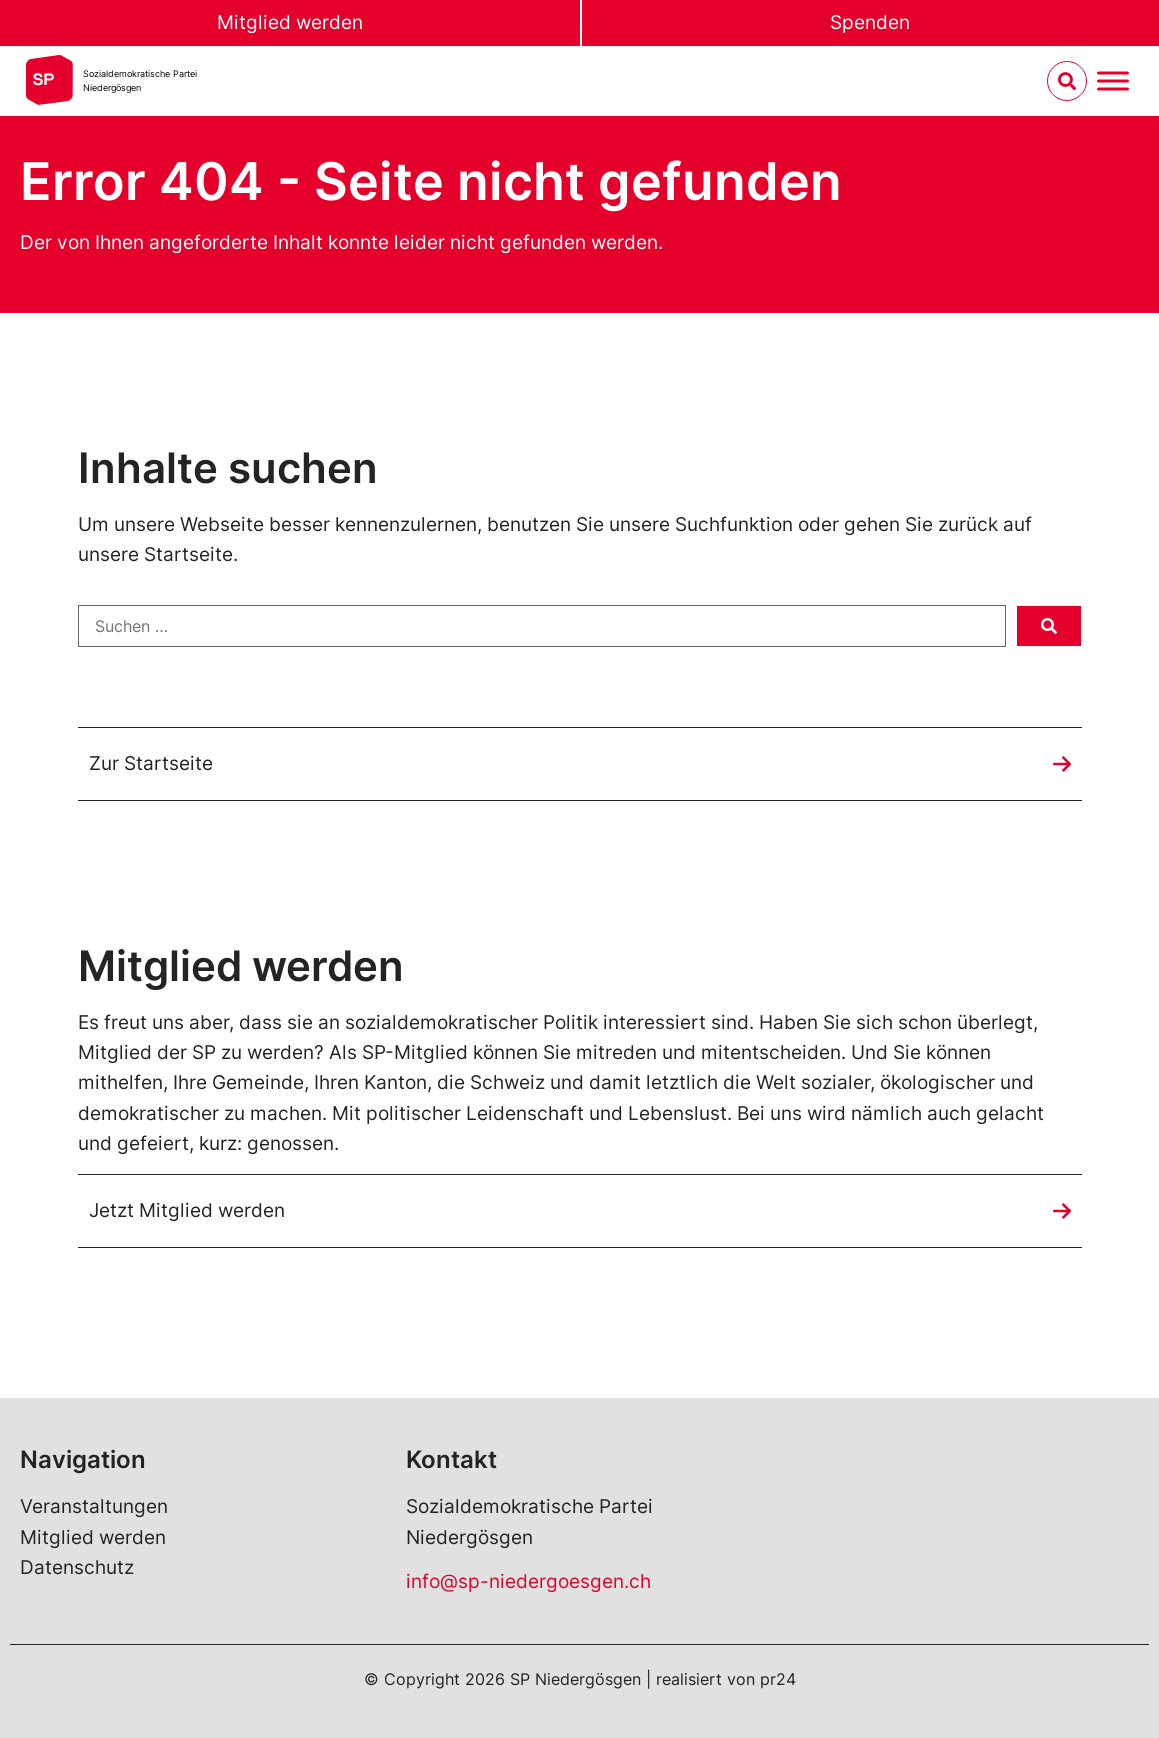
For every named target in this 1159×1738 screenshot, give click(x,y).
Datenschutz (77, 1567)
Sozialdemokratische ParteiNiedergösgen (140, 80)
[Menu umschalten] (1113, 81)
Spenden (870, 22)
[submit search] (1049, 626)
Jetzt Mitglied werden (187, 1210)
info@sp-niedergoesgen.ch (528, 1581)
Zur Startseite (151, 763)
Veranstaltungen (94, 1506)
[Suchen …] (542, 626)
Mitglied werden (290, 22)
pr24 (778, 1679)
